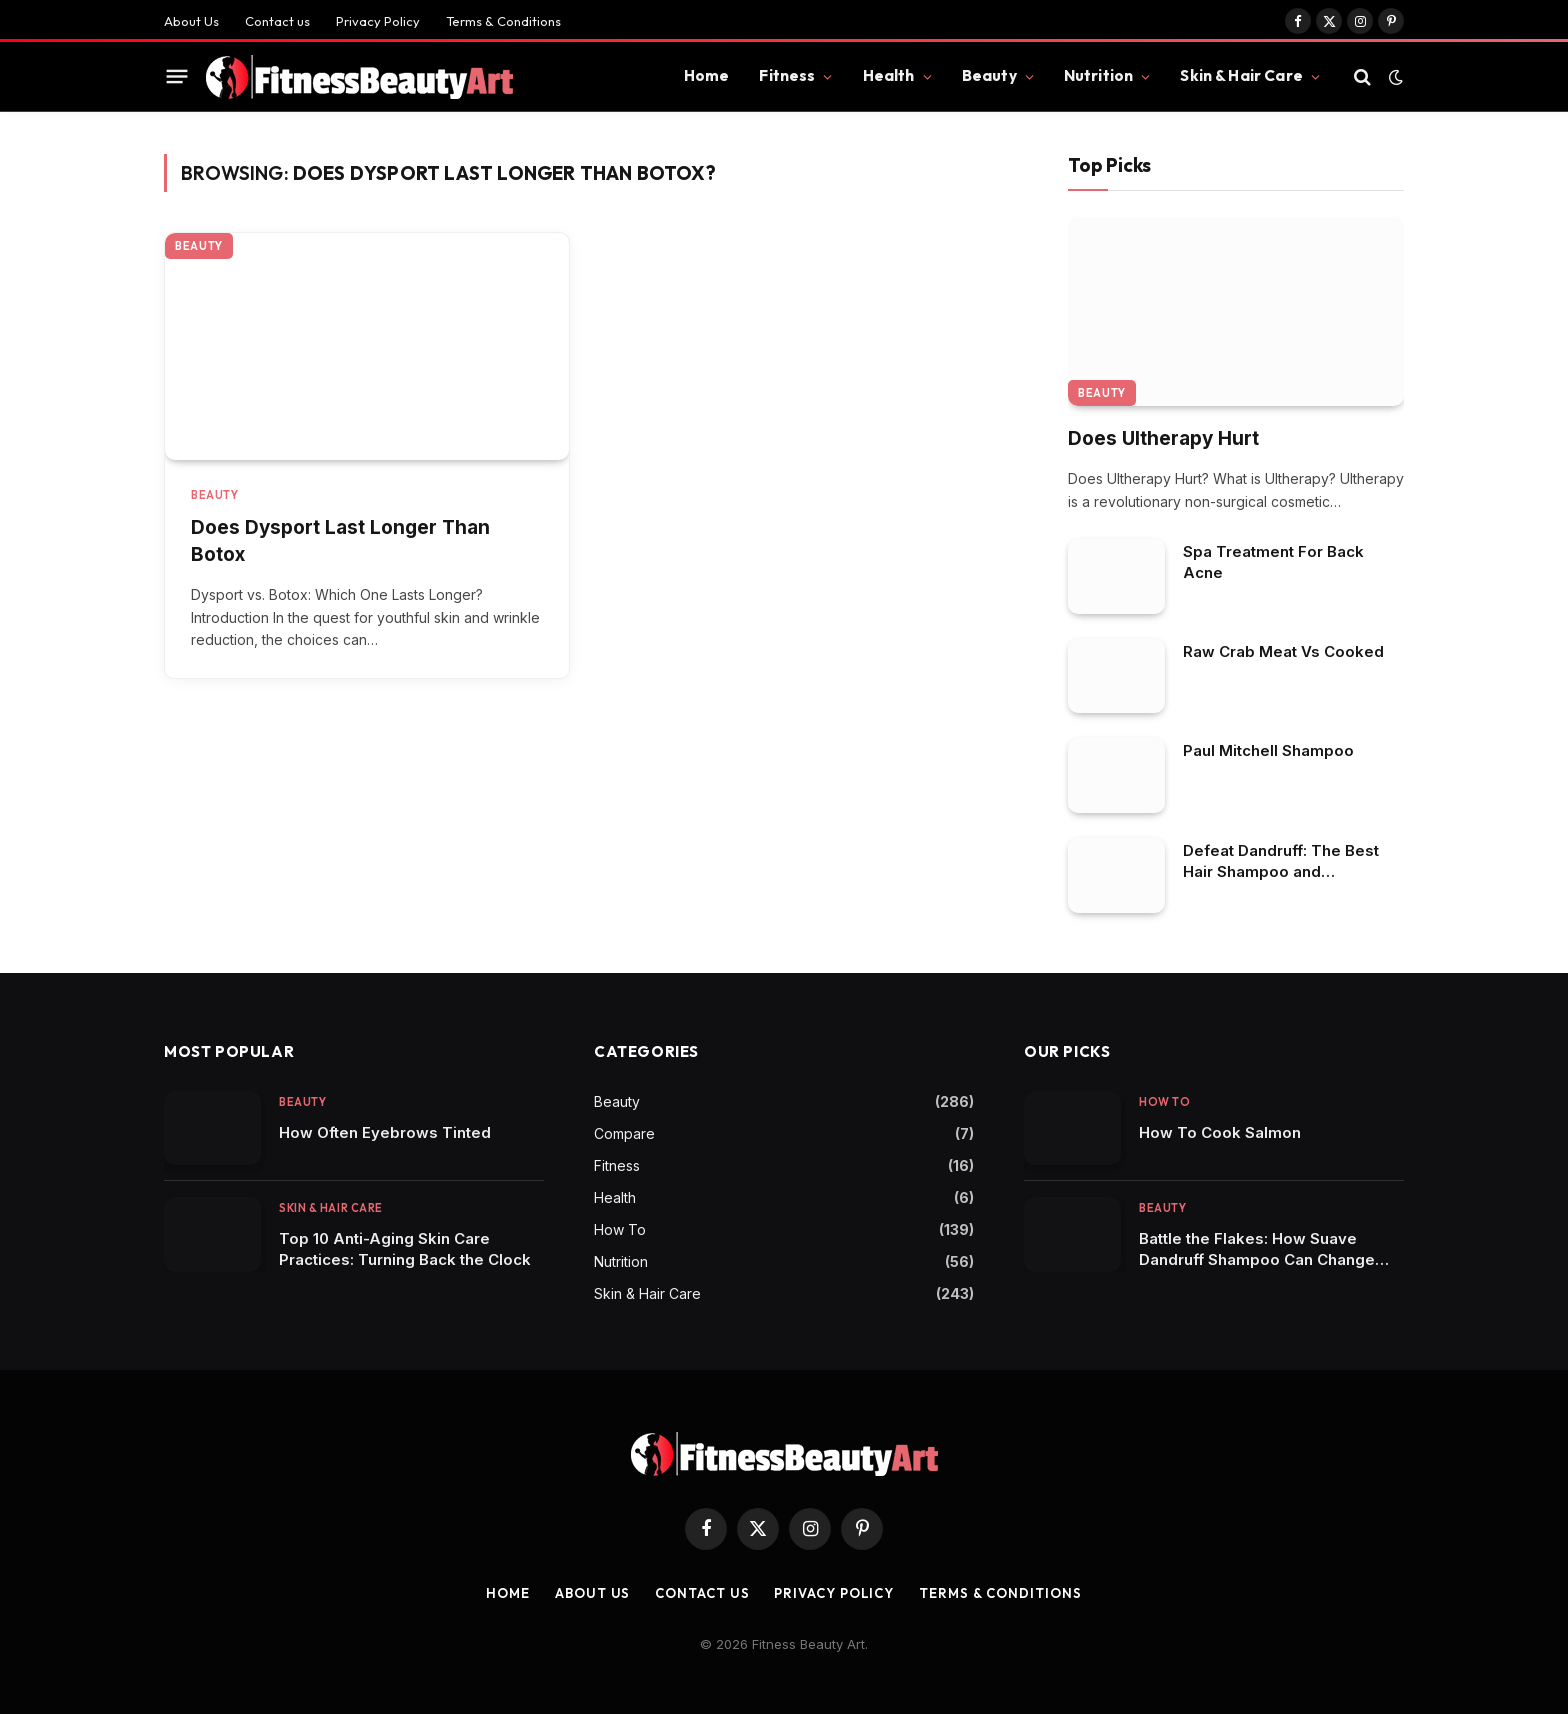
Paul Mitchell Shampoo (1268, 750)
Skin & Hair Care (1241, 75)
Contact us (277, 21)
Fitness (787, 75)
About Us (191, 21)
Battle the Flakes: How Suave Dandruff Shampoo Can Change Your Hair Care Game (1257, 1249)
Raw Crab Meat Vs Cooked (1283, 651)
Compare (624, 1133)
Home (707, 75)
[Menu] (177, 77)
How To (620, 1229)
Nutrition (1098, 75)
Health (889, 75)
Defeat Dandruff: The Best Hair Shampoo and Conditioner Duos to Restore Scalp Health (1290, 861)
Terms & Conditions (503, 21)
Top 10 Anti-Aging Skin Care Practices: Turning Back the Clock (405, 1249)
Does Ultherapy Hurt (1163, 438)
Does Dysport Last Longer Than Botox (340, 541)
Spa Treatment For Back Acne (1273, 562)
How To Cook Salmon (1220, 1132)
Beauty (989, 75)
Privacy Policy (378, 21)
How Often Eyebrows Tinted (385, 1132)
